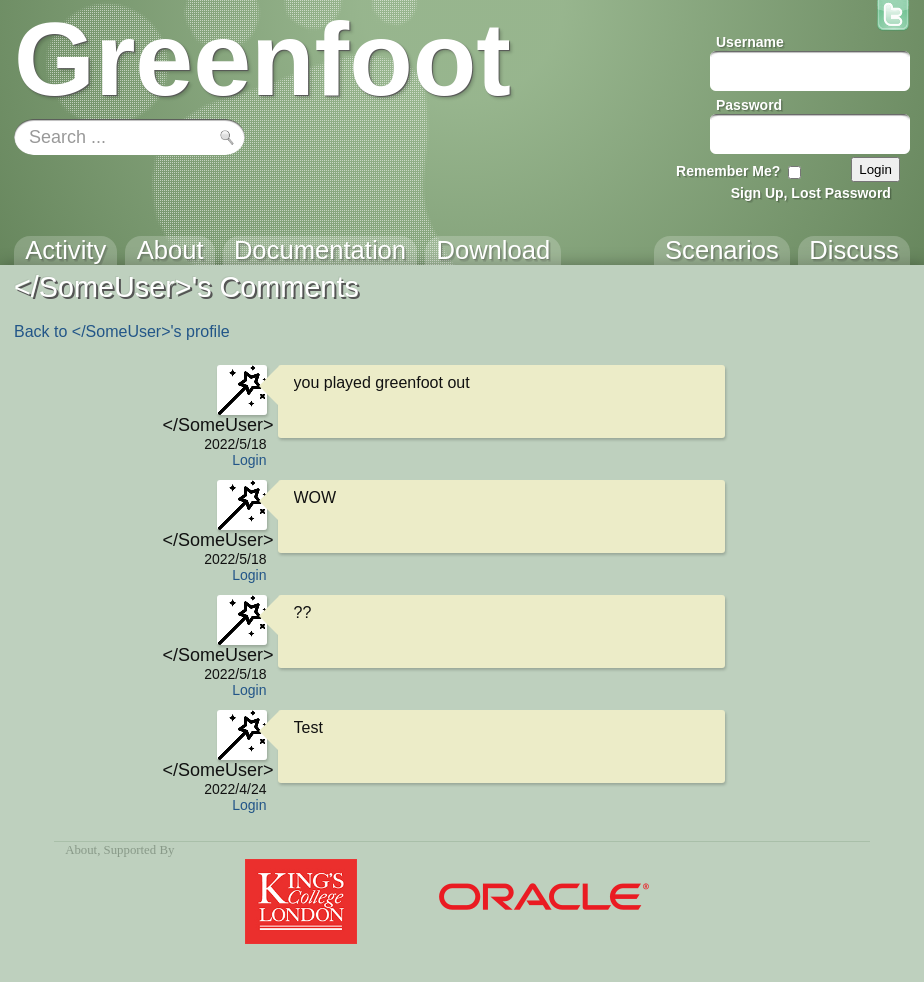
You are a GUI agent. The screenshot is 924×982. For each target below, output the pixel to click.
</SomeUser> (215, 425)
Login (249, 460)
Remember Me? (728, 171)
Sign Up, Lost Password (811, 193)
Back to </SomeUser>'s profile (122, 331)
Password (749, 105)
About (81, 850)
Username (750, 42)
